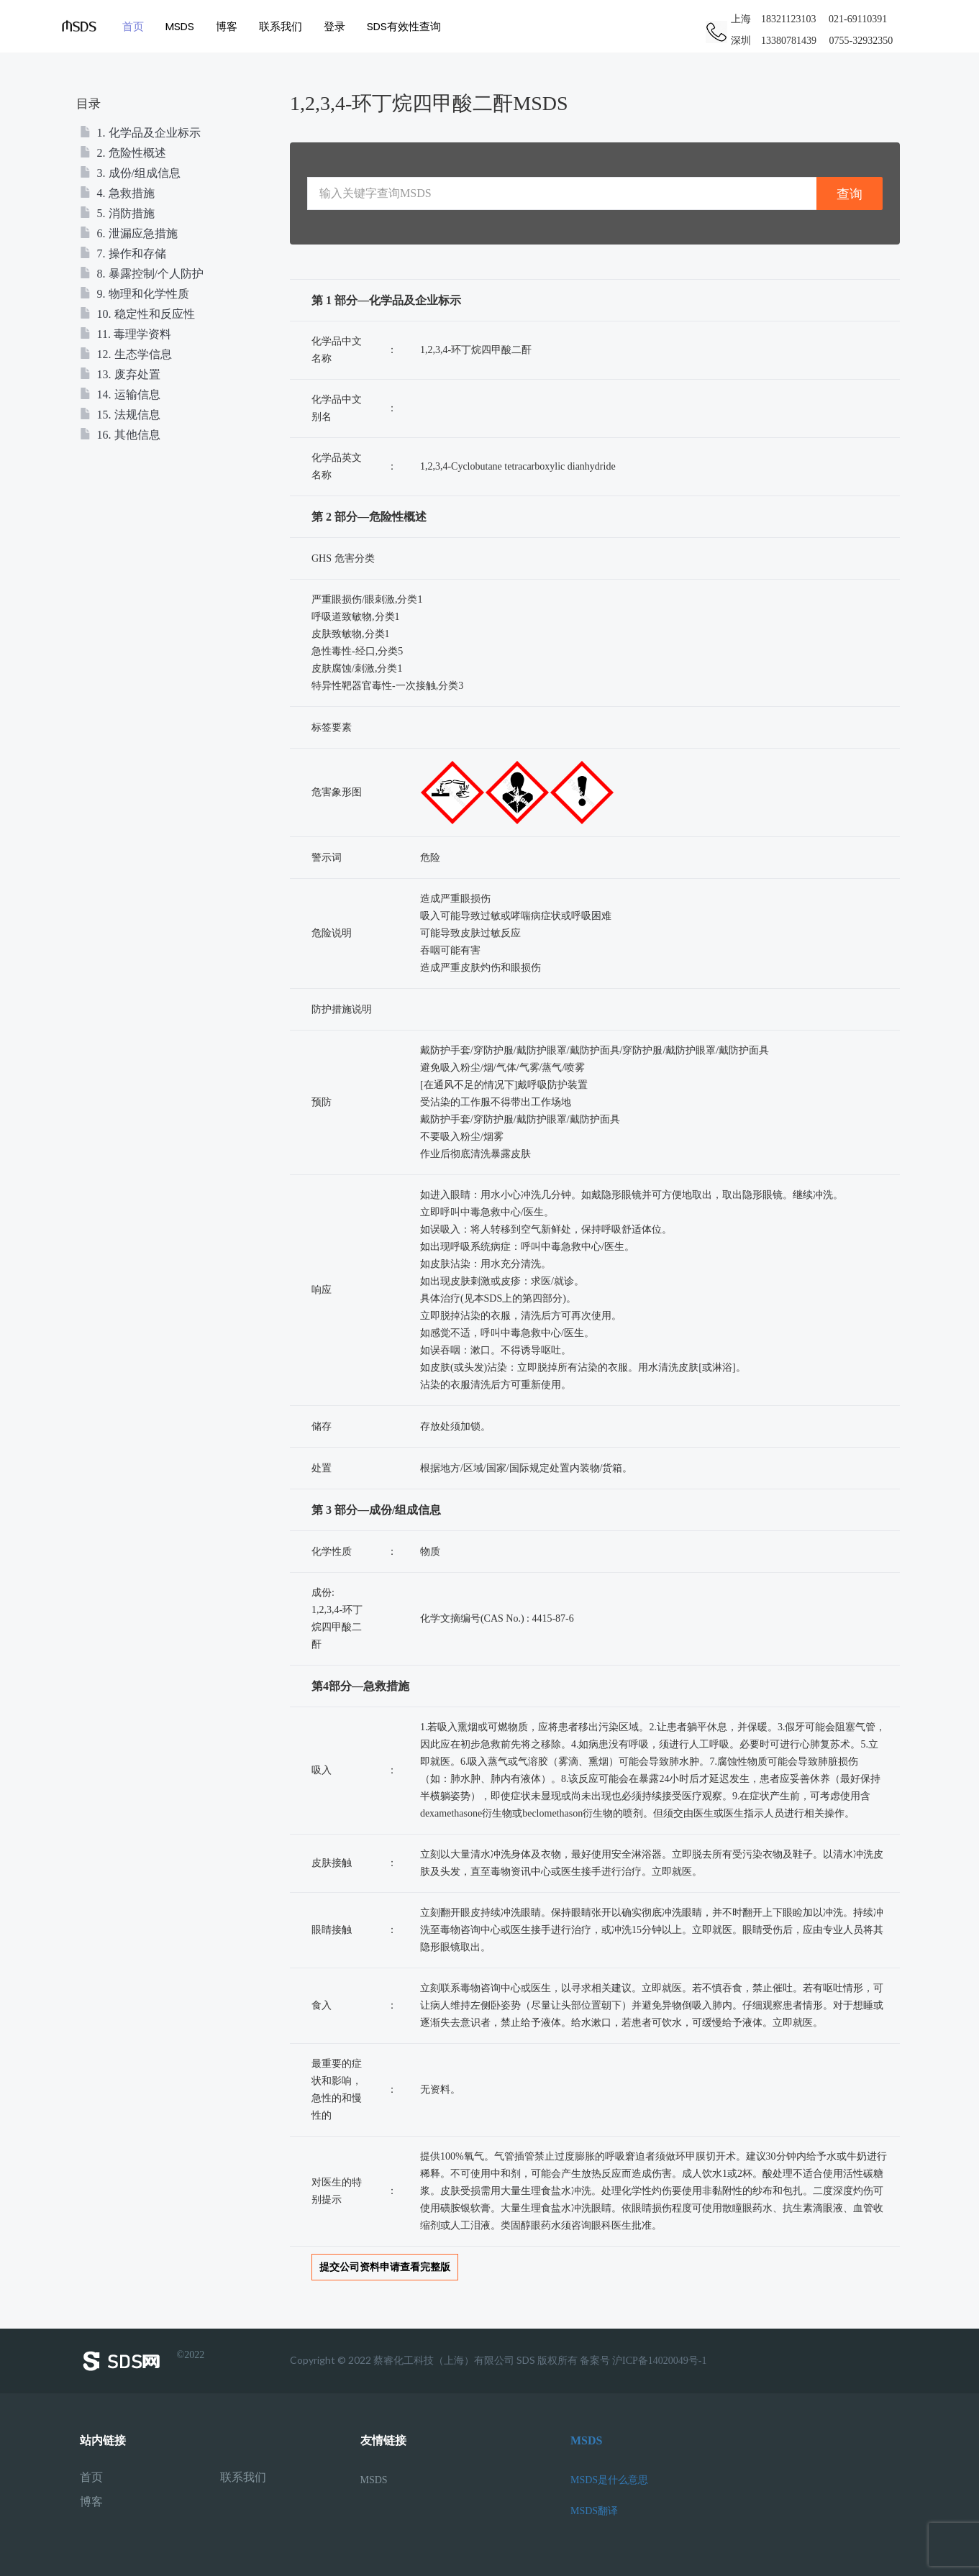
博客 (226, 26)
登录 (334, 26)
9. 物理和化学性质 (134, 294)
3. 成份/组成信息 (130, 173)
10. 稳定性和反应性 (137, 314)
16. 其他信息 (120, 435)
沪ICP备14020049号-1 (659, 2360)
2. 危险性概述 (123, 153)
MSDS (179, 26)
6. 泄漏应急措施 (129, 233)
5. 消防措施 (117, 213)
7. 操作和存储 (123, 253)
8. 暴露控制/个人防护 (142, 274)
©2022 (142, 2361)
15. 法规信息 (120, 414)
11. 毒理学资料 (125, 334)
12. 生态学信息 (126, 354)
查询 (849, 194)
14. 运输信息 (120, 394)
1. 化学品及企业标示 (140, 133)
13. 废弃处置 (120, 374)
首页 (133, 26)
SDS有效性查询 (404, 26)
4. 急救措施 (117, 193)
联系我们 (280, 26)
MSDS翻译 (594, 2511)
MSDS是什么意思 (609, 2480)
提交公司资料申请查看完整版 (384, 2267)
